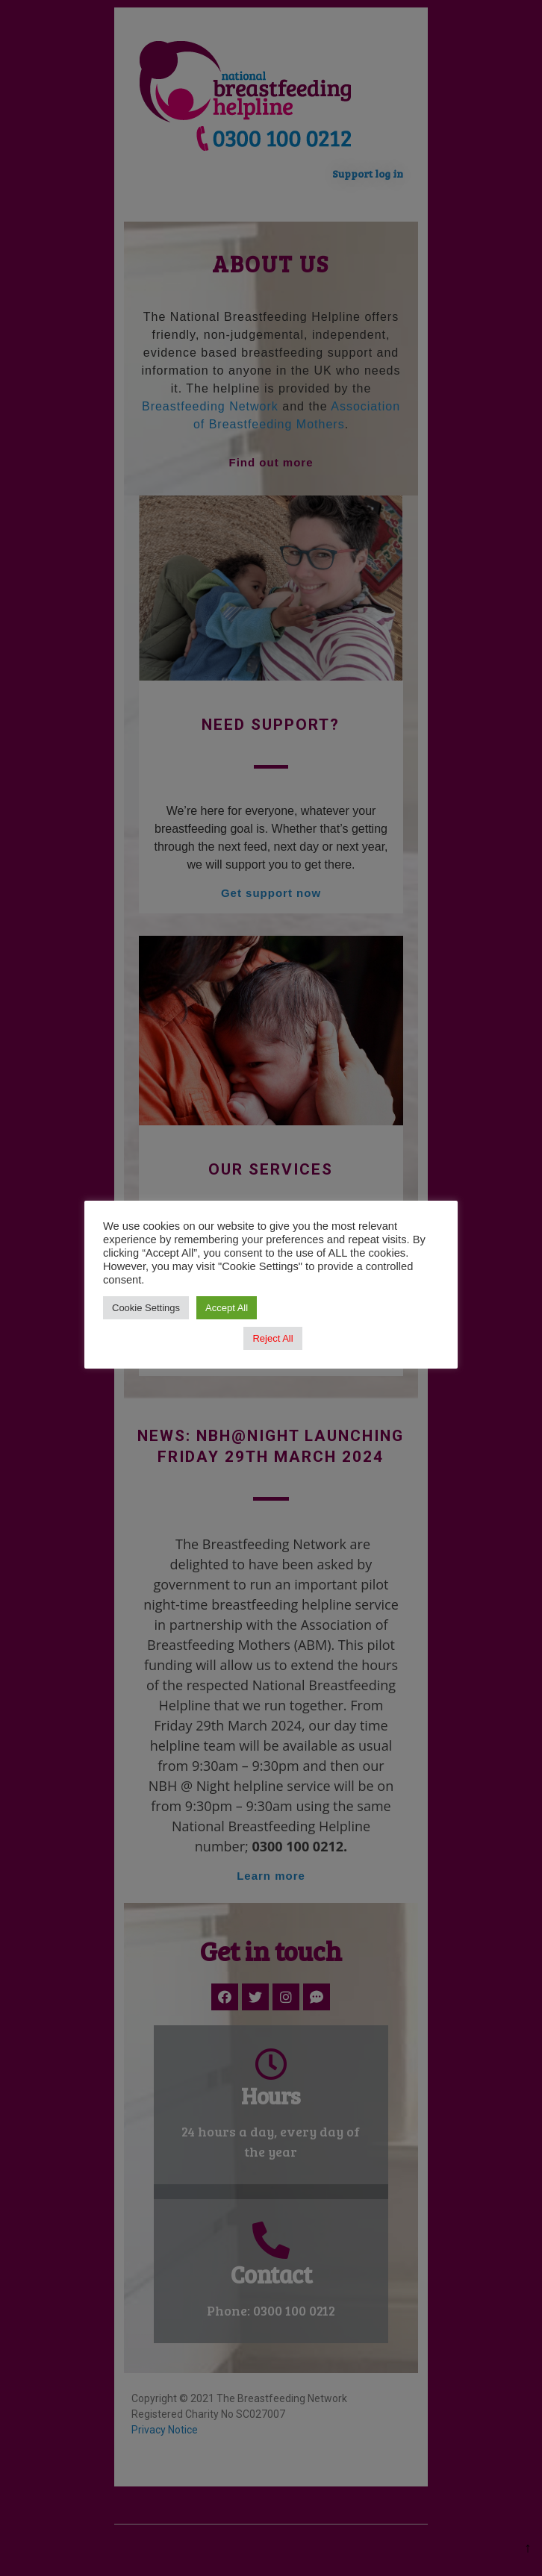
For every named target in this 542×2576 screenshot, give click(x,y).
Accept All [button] (226, 1307)
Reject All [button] (272, 1338)
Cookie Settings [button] (146, 1307)
